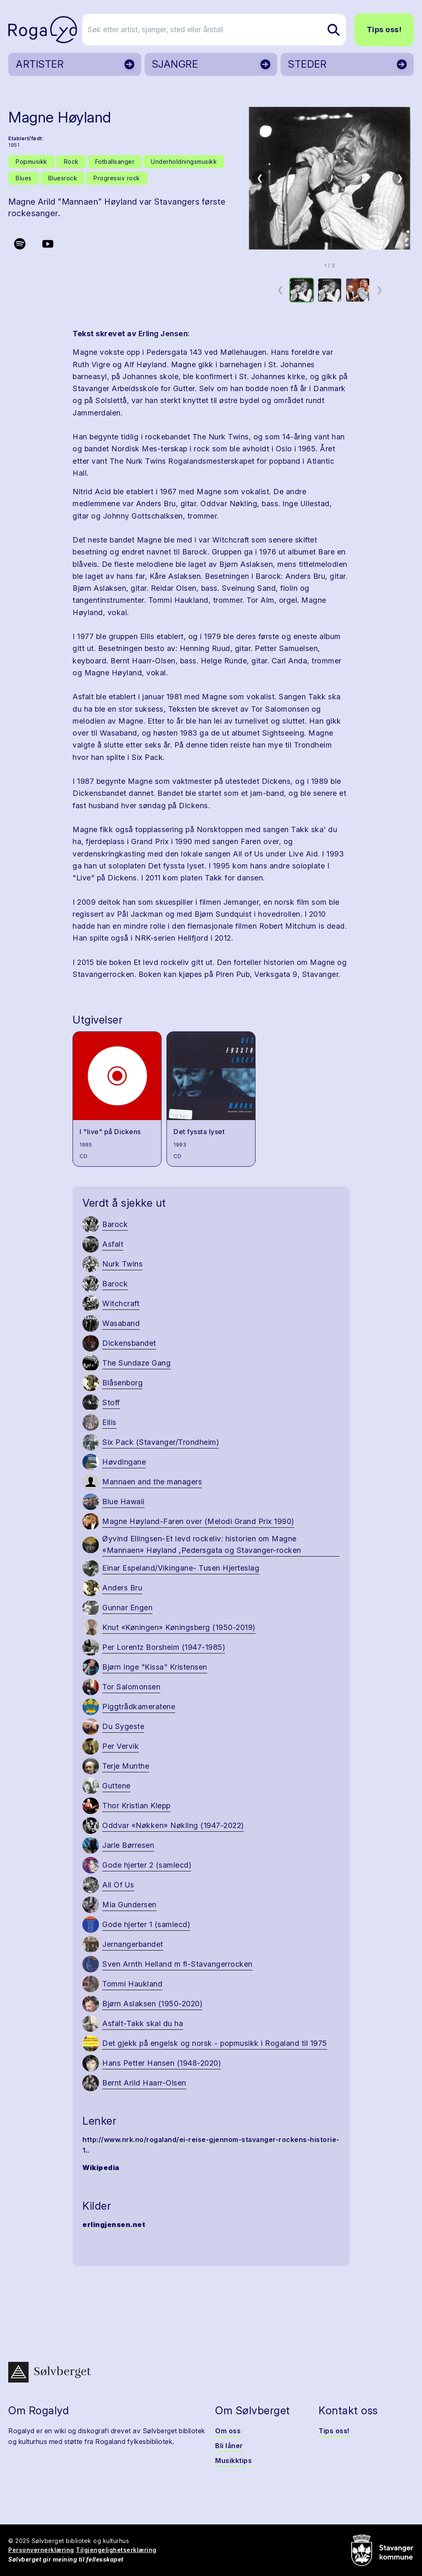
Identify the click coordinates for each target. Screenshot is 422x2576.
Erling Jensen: (163, 333)
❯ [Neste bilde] (399, 178)
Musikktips (233, 2460)
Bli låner (229, 2446)
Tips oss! (384, 29)
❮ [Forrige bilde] (259, 178)
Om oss (228, 2431)
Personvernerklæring (41, 2549)
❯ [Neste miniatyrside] (379, 290)
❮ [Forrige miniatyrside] (280, 290)
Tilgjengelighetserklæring (116, 2549)
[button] (329, 178)
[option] (301, 290)
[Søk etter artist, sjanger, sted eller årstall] (214, 30)
